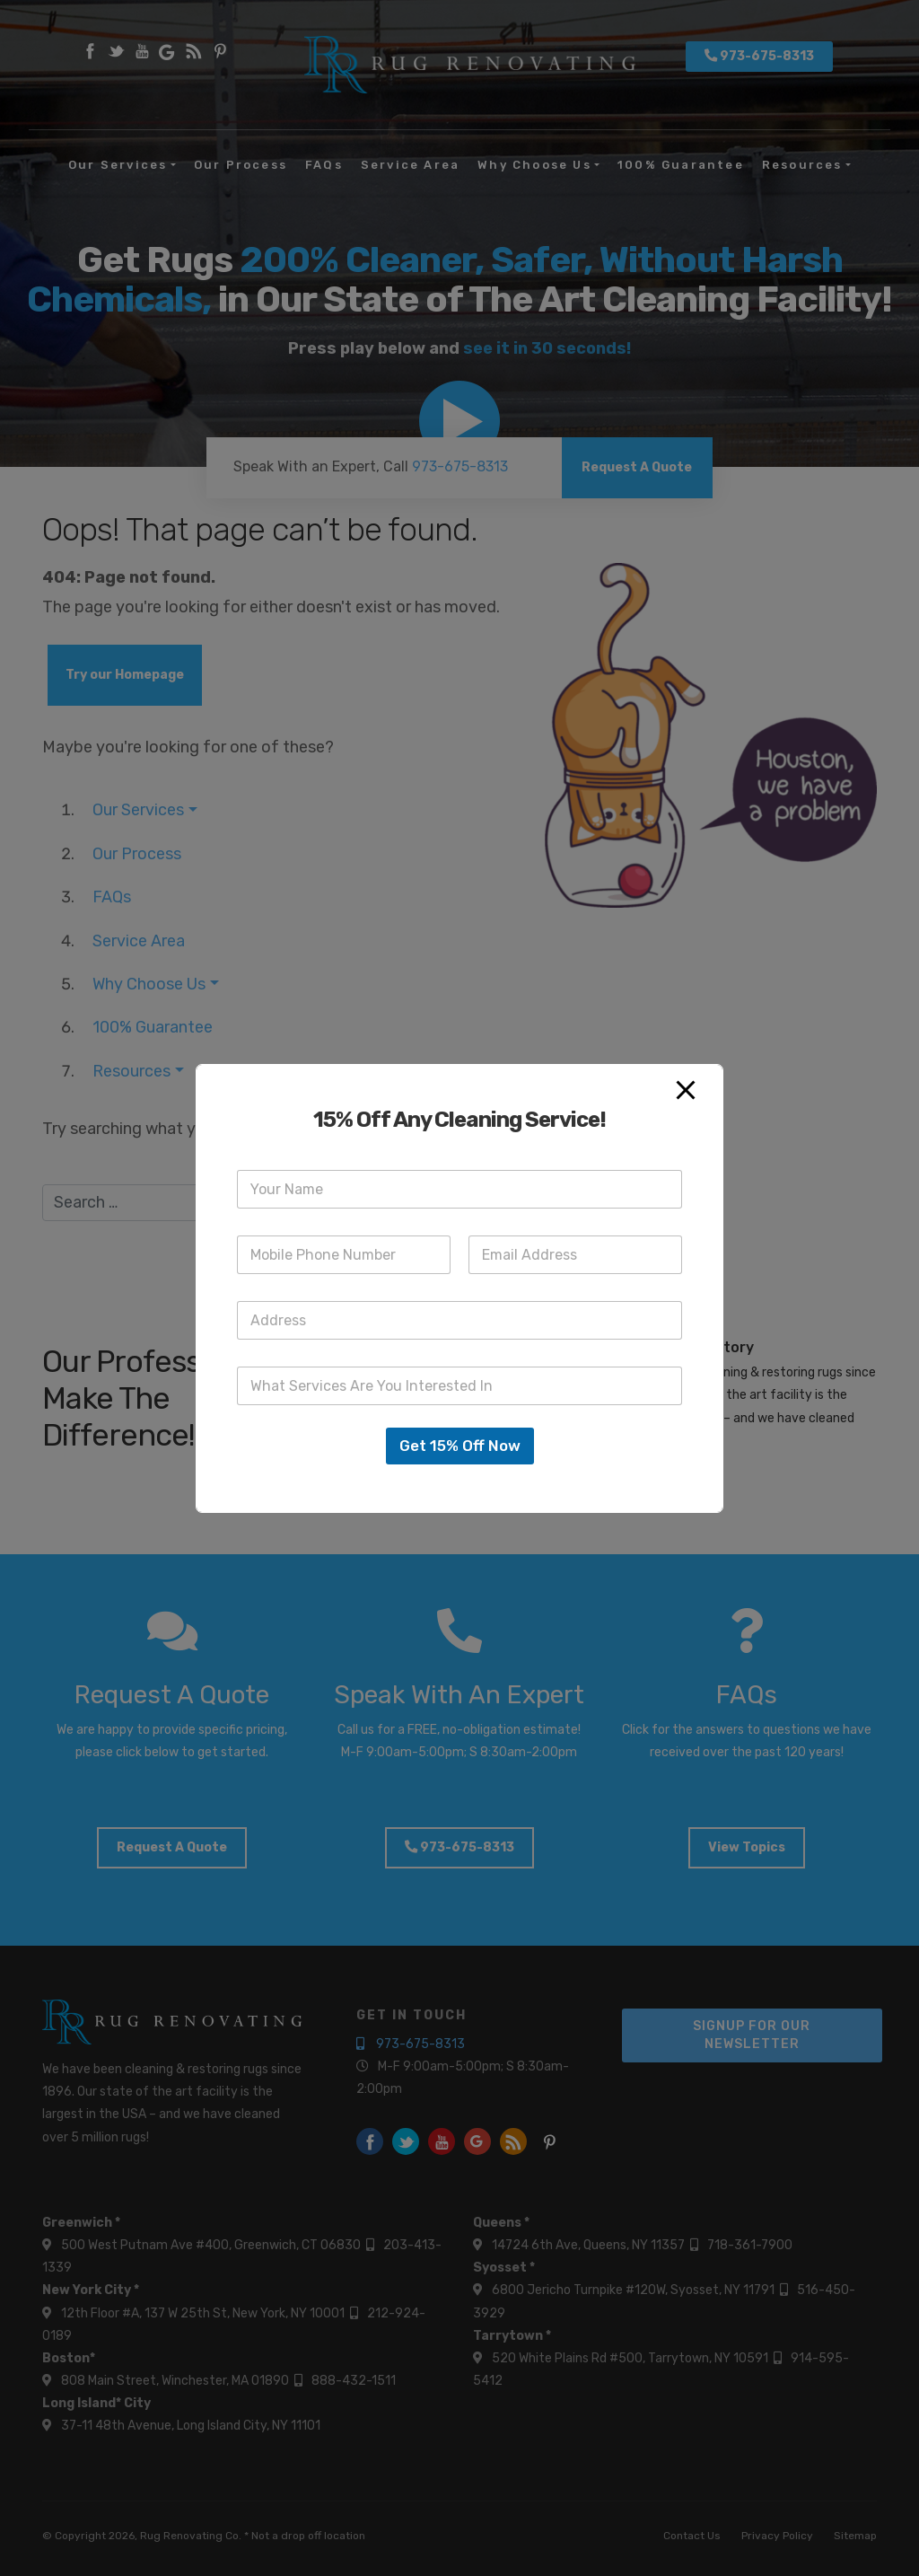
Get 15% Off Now (460, 1446)
